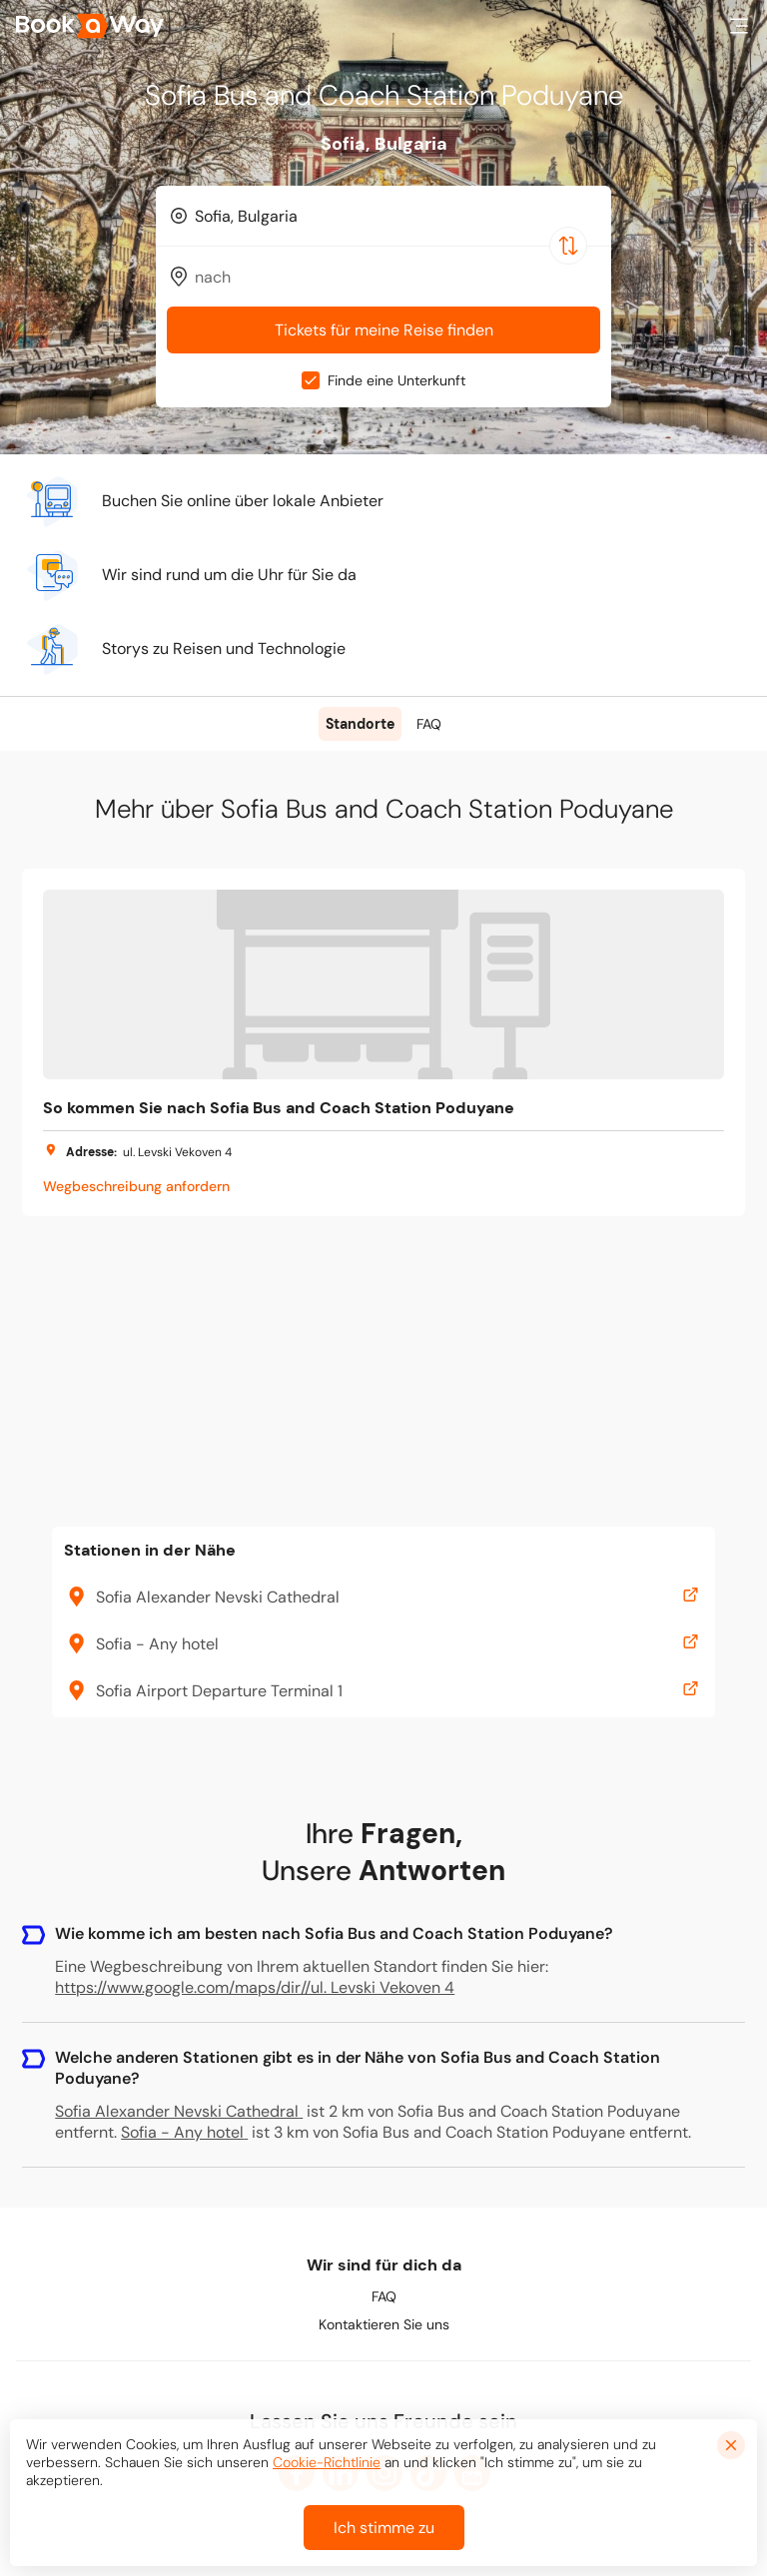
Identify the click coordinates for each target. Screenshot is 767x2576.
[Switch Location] (568, 246)
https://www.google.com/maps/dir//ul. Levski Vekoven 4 (254, 1987)
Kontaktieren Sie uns (384, 2324)
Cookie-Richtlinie (327, 2462)
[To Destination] (392, 277)
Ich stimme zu (384, 2527)
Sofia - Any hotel (184, 2132)
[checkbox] (311, 380)
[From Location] (392, 216)
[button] (739, 26)
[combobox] (383, 216)
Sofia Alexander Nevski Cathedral (179, 2111)
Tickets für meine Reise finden (384, 330)
